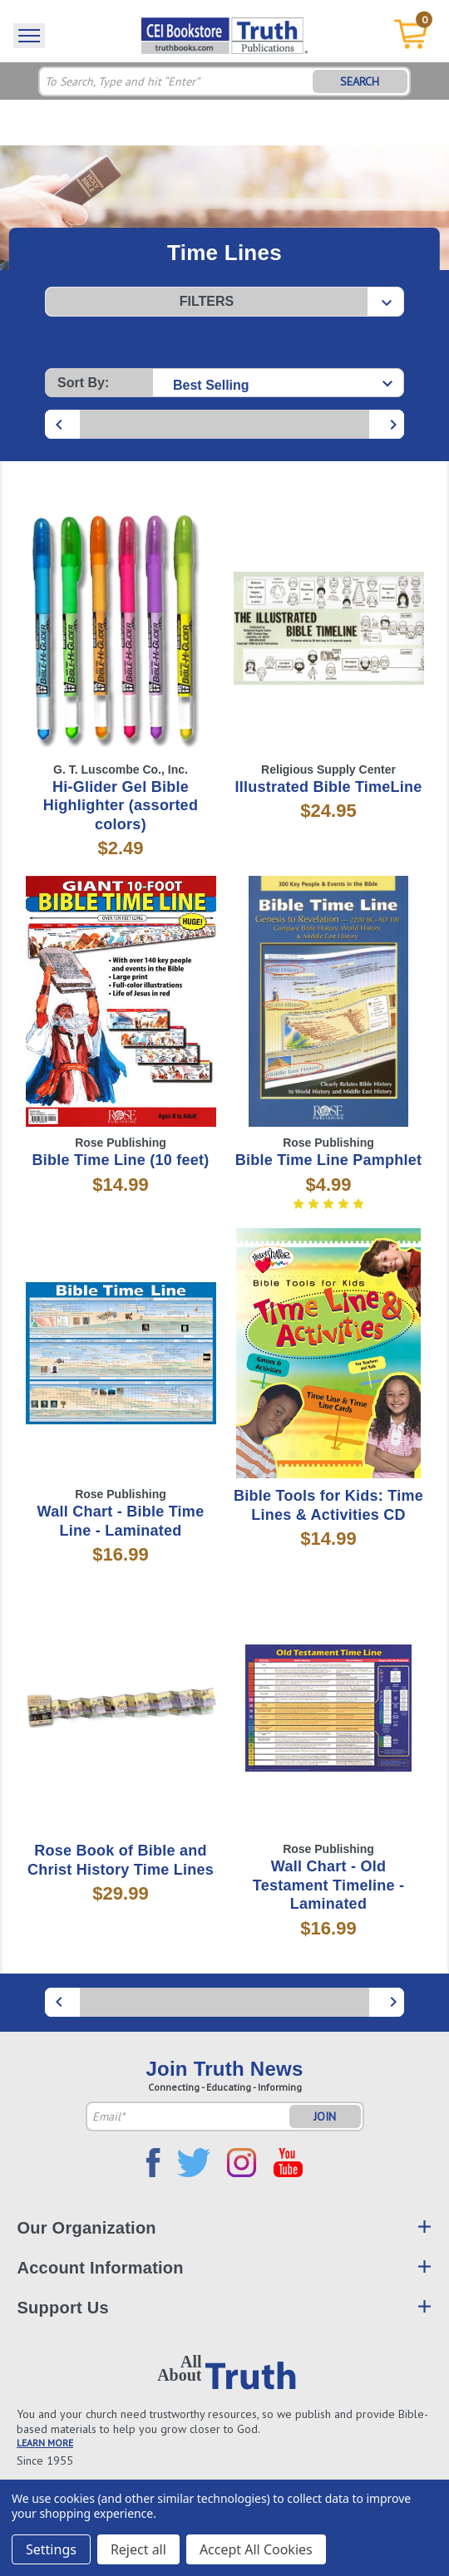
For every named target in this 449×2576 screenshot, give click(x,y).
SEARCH (359, 81)
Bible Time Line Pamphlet (328, 1160)
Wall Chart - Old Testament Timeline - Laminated (328, 1885)
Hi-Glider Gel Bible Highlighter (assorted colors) (120, 806)
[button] (224, 302)
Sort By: (83, 383)
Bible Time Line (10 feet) (121, 1160)
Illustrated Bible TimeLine (328, 787)
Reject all (138, 2549)
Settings (51, 2549)
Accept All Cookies (256, 2549)
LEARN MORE (45, 2442)
